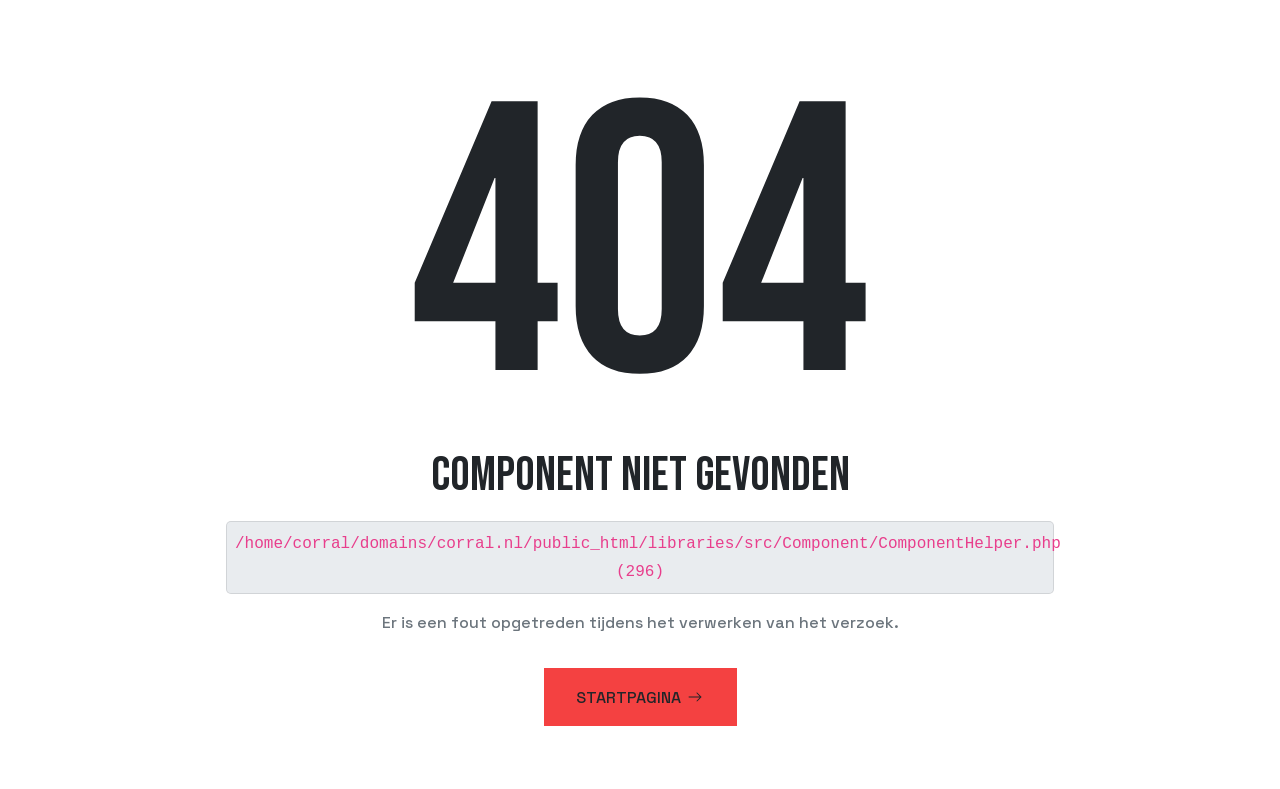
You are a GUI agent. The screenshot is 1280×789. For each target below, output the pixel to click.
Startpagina (640, 695)
